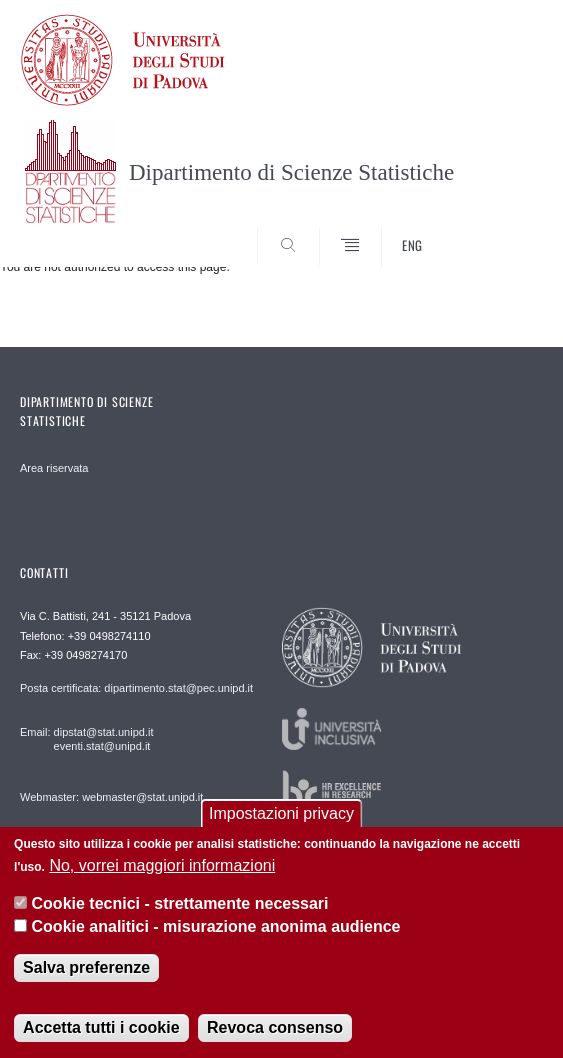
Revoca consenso (275, 1027)
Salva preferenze (86, 967)
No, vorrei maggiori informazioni (162, 865)
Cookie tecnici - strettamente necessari (180, 903)
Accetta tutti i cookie (101, 1027)
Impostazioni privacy (281, 814)
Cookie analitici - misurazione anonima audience (216, 926)
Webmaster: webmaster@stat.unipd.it (111, 797)
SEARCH (500, 230)
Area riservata (54, 468)
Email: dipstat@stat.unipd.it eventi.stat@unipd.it (86, 739)
